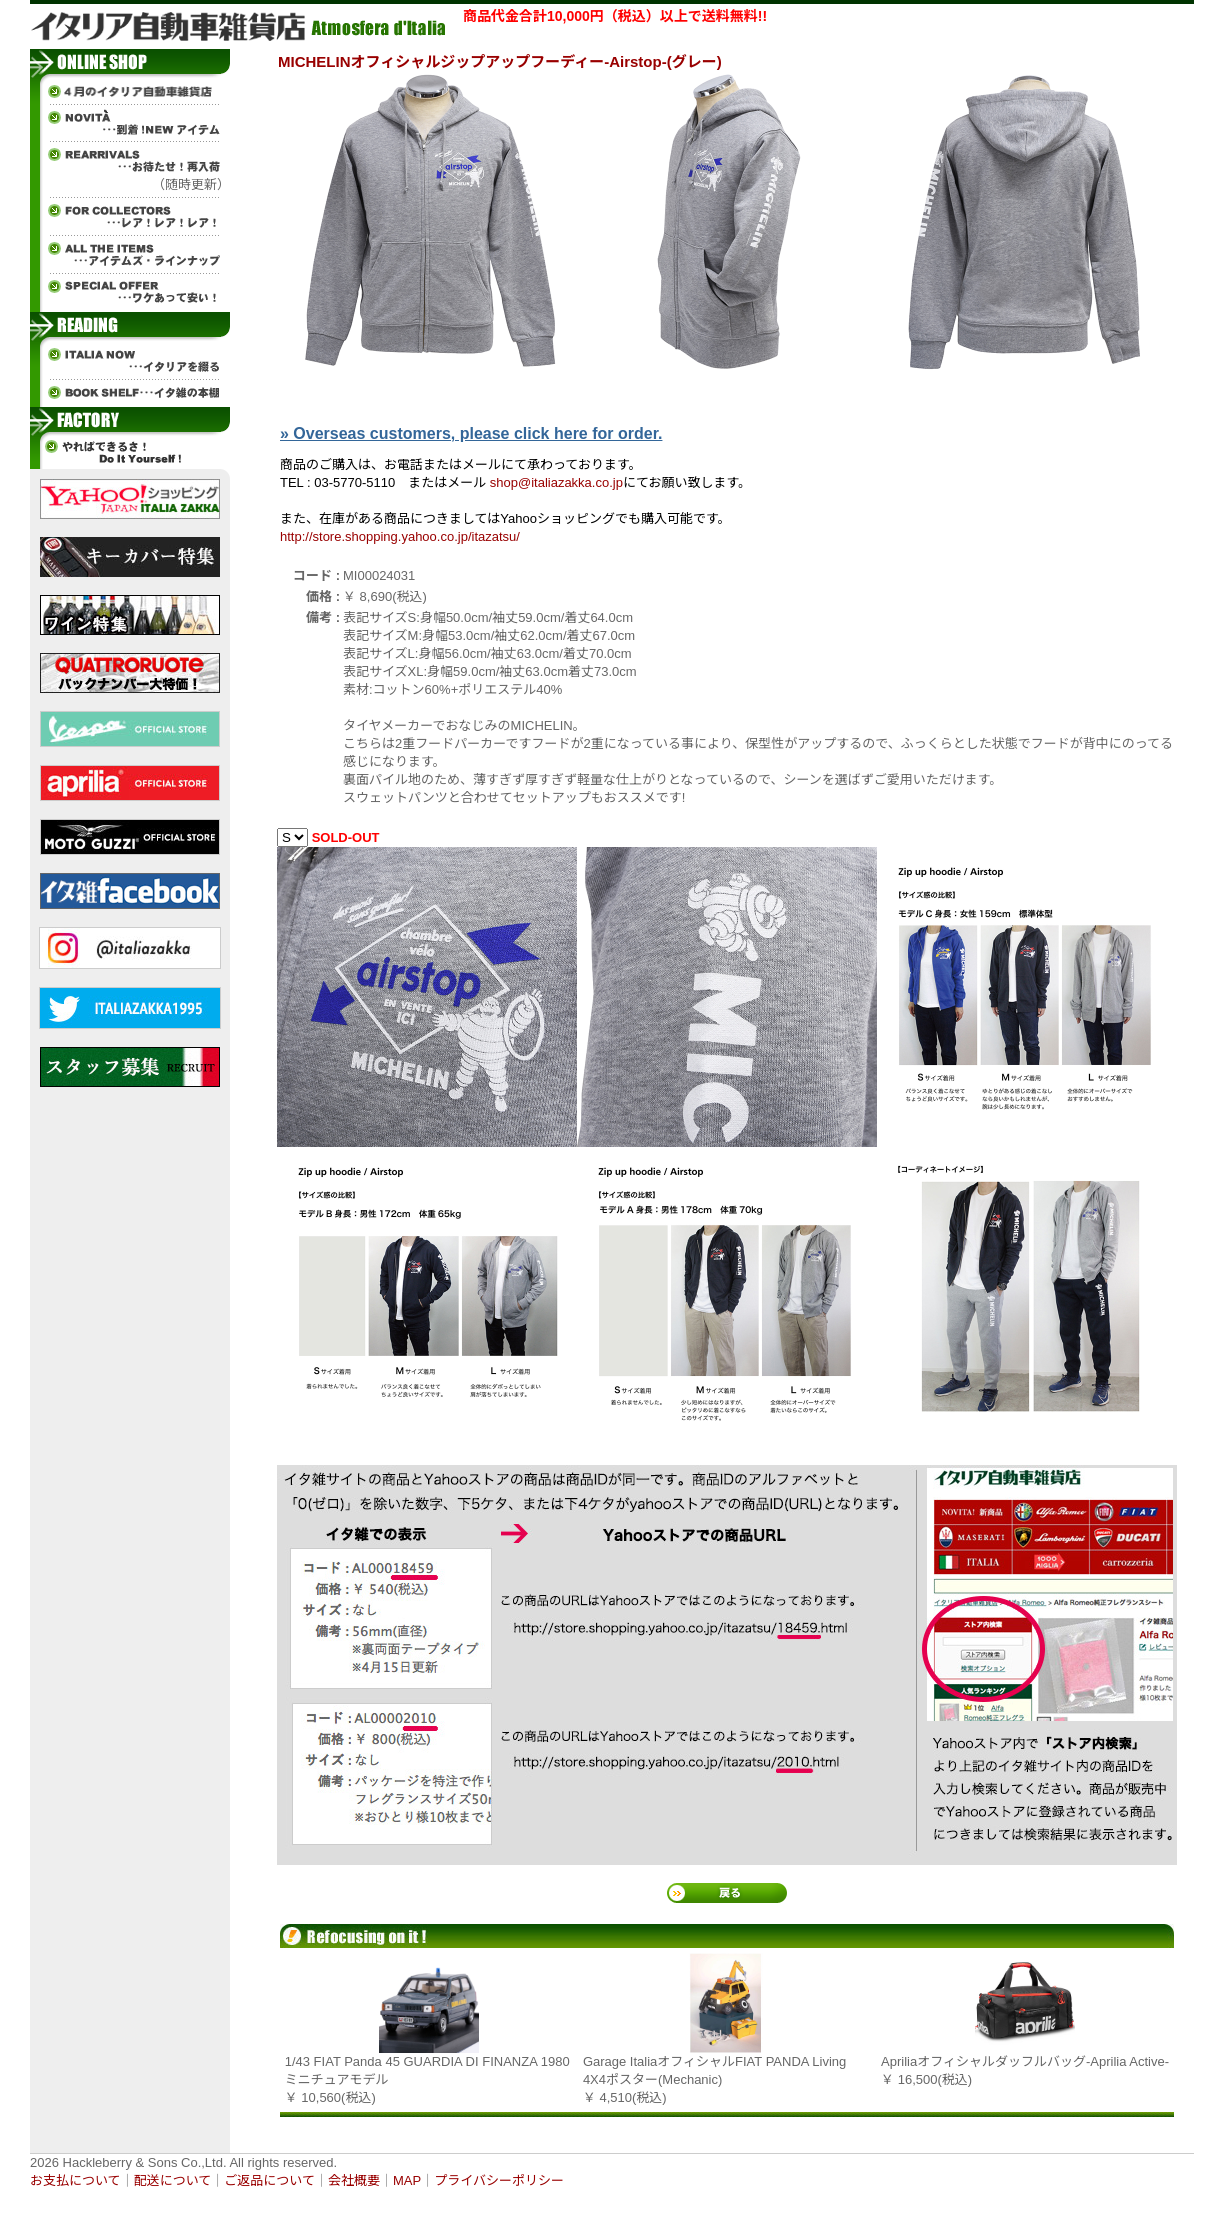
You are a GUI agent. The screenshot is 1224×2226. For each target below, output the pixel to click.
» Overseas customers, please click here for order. (471, 433)
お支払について (75, 2180)
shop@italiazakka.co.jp (556, 482)
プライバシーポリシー (499, 2180)
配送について (173, 2180)
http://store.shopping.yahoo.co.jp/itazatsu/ (400, 536)
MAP (407, 2180)
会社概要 (354, 2180)
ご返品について (269, 2180)
